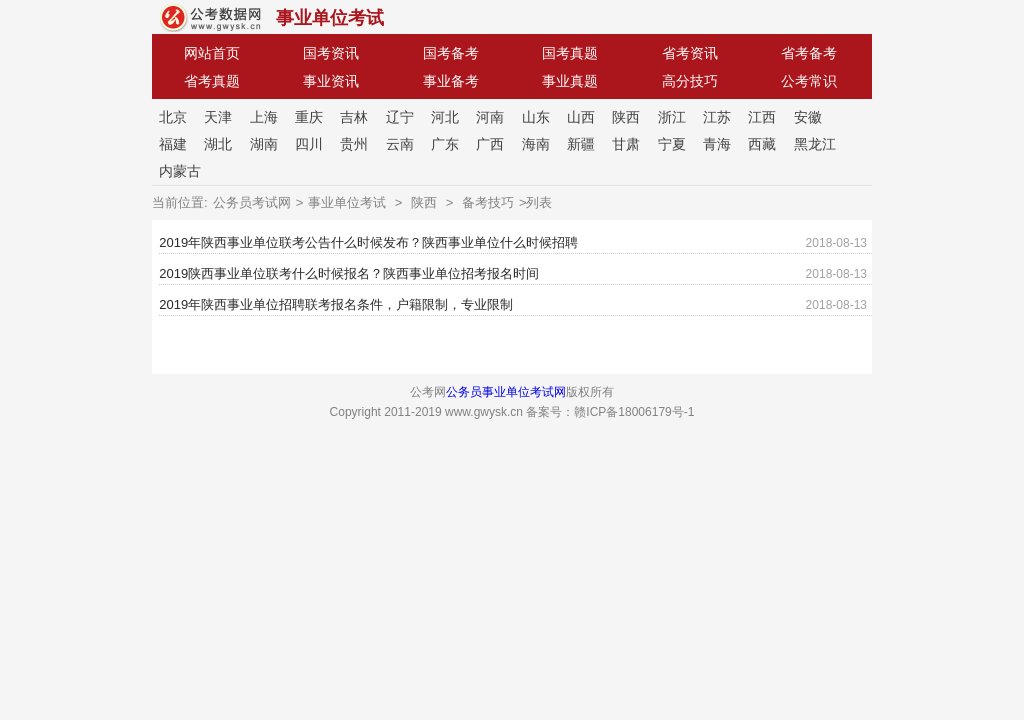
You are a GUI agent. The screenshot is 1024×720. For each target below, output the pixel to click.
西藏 (762, 144)
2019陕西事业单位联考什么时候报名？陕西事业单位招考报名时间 (349, 273)
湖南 (264, 144)
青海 (717, 144)
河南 (490, 117)
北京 (173, 117)
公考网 (210, 18)
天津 (218, 117)
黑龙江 (815, 144)
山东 (536, 117)
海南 (536, 144)
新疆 (581, 144)
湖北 (218, 144)
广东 (445, 144)
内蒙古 (180, 171)
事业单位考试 (330, 18)
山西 (581, 117)
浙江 (672, 117)
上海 (264, 117)
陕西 (626, 117)
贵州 (354, 144)
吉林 (354, 117)
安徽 (808, 117)
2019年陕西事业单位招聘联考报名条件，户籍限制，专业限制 (336, 304)
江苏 (717, 117)
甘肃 (626, 144)
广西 (490, 144)
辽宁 (400, 117)
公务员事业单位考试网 (506, 392)
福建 (173, 144)
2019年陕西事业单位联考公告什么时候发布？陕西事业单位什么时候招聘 (368, 242)
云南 (400, 144)
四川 (309, 144)
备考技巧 (488, 202)
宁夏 (672, 144)
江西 (762, 117)
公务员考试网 (252, 202)
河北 (445, 117)
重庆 (309, 117)
